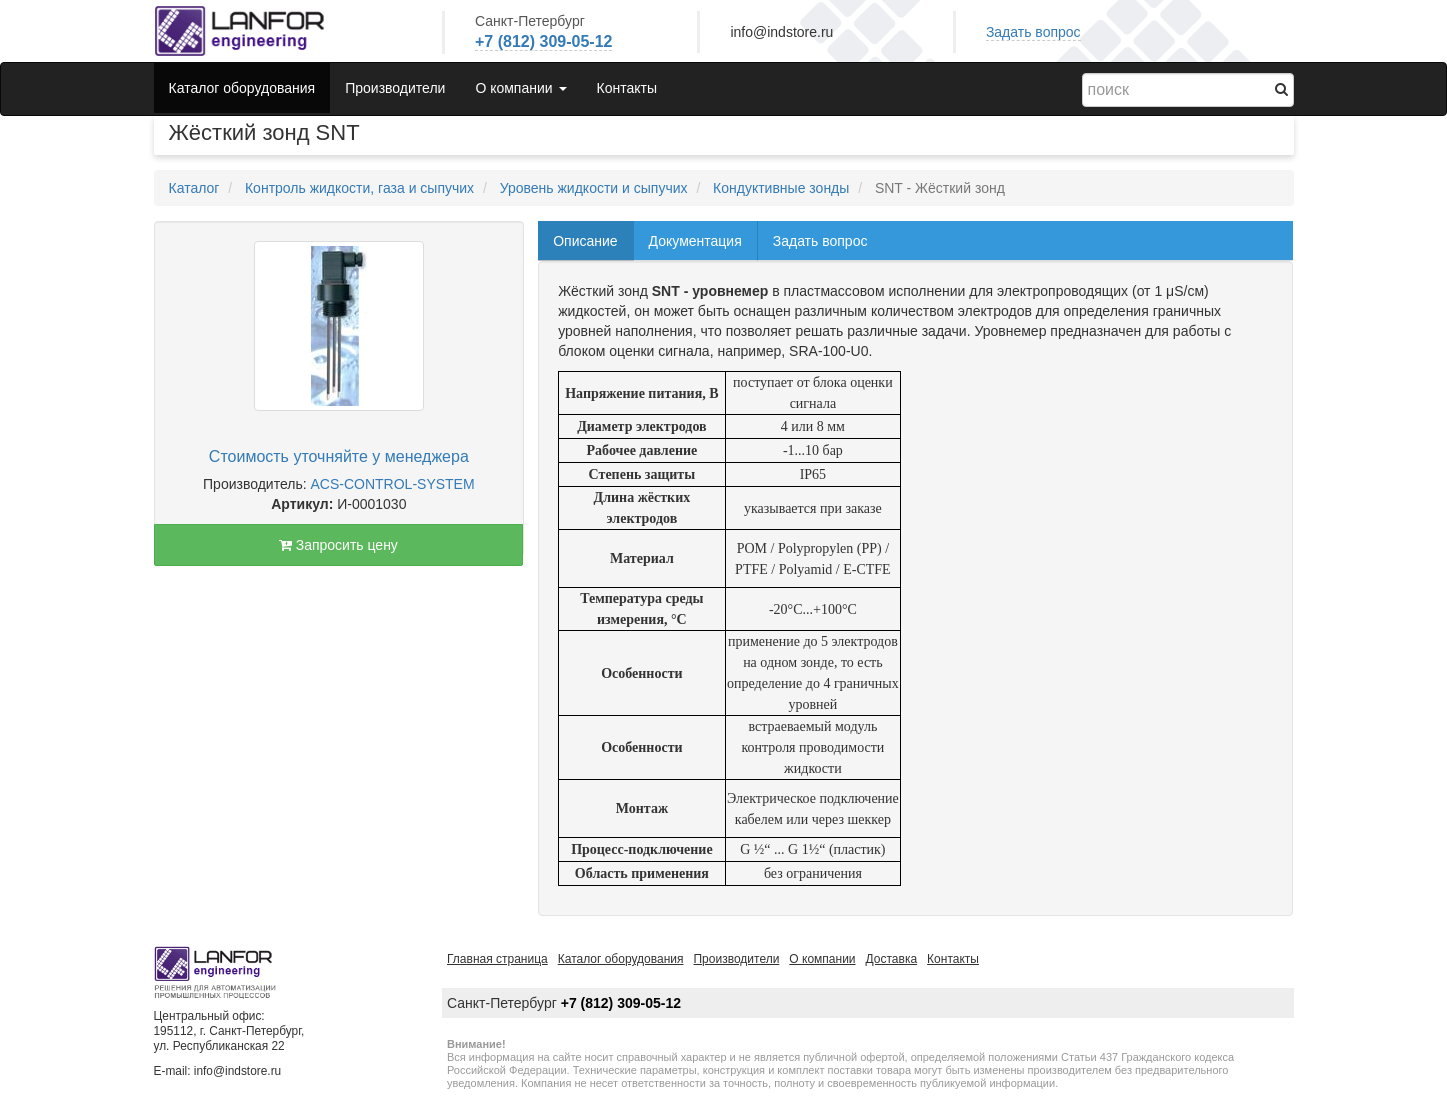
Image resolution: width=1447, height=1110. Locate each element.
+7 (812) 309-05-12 (543, 41)
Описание (585, 241)
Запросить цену (338, 545)
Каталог (194, 188)
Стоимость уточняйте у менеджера (339, 456)
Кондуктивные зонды (781, 188)
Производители (395, 88)
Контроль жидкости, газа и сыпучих (359, 188)
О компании (822, 959)
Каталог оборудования (242, 88)
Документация (695, 241)
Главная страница (497, 959)
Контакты (627, 88)
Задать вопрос (1033, 32)
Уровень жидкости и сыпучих (594, 188)
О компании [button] (520, 88)
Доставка (892, 959)
